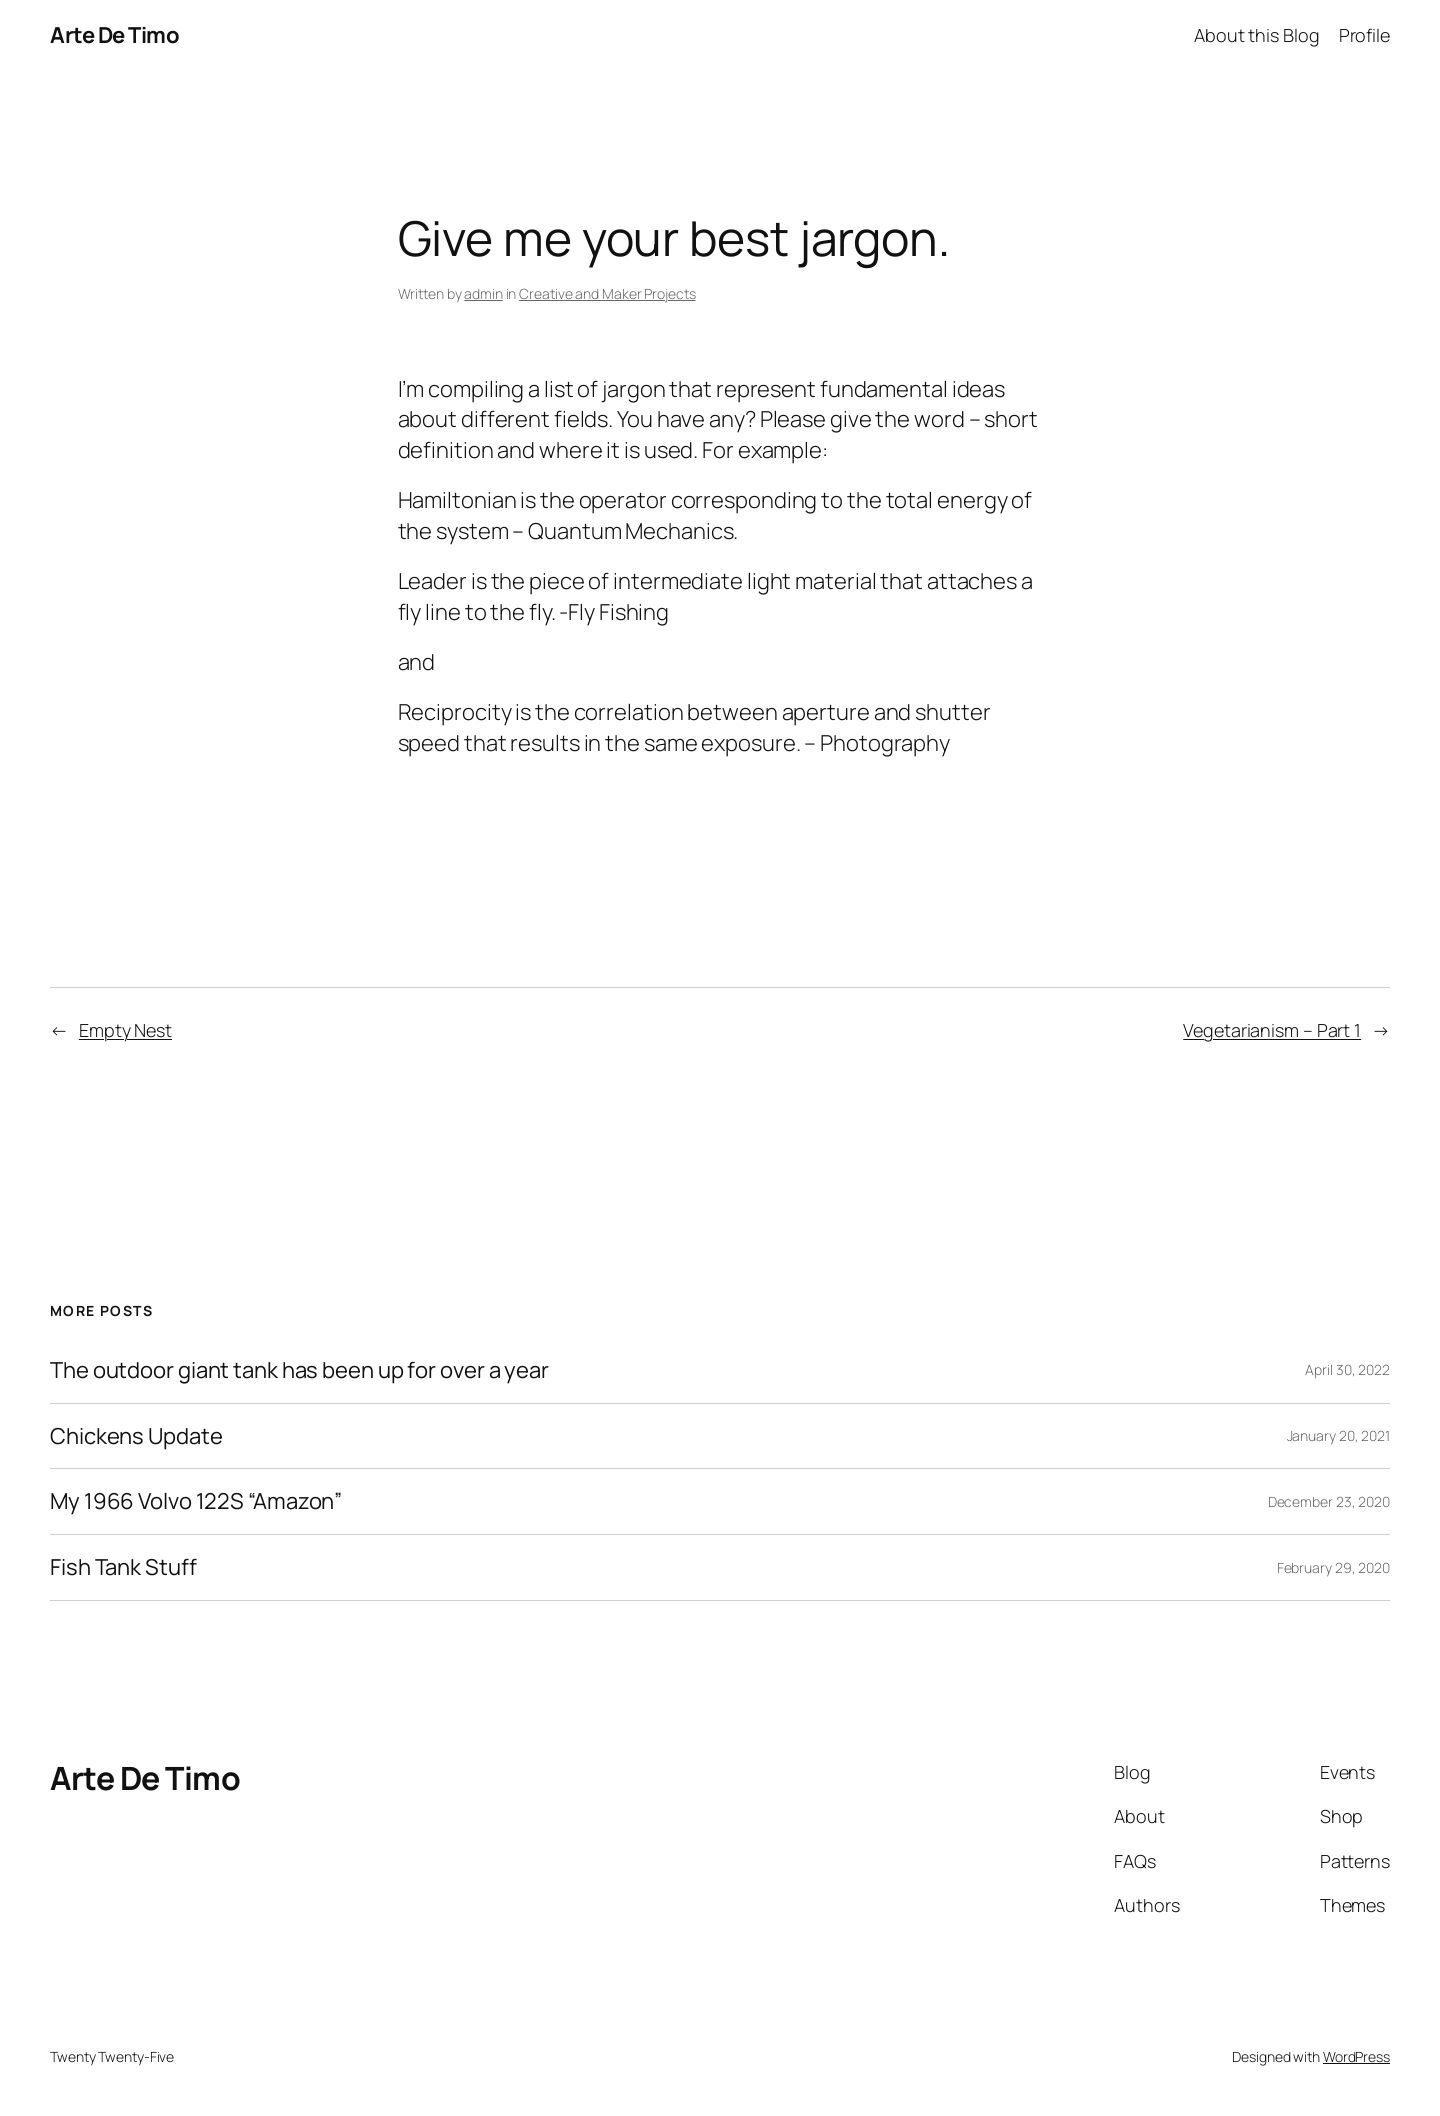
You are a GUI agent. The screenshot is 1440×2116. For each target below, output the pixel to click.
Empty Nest (125, 1030)
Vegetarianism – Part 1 (1272, 1030)
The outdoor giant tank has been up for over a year (299, 1370)
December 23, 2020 (1329, 1501)
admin (483, 293)
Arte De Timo (114, 35)
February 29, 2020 (1333, 1567)
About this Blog (1257, 35)
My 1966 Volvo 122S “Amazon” (196, 1501)
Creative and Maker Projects (607, 293)
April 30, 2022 (1347, 1369)
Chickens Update (136, 1436)
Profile (1364, 35)
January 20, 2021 (1338, 1435)
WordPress (1356, 2056)
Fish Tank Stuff (123, 1567)
